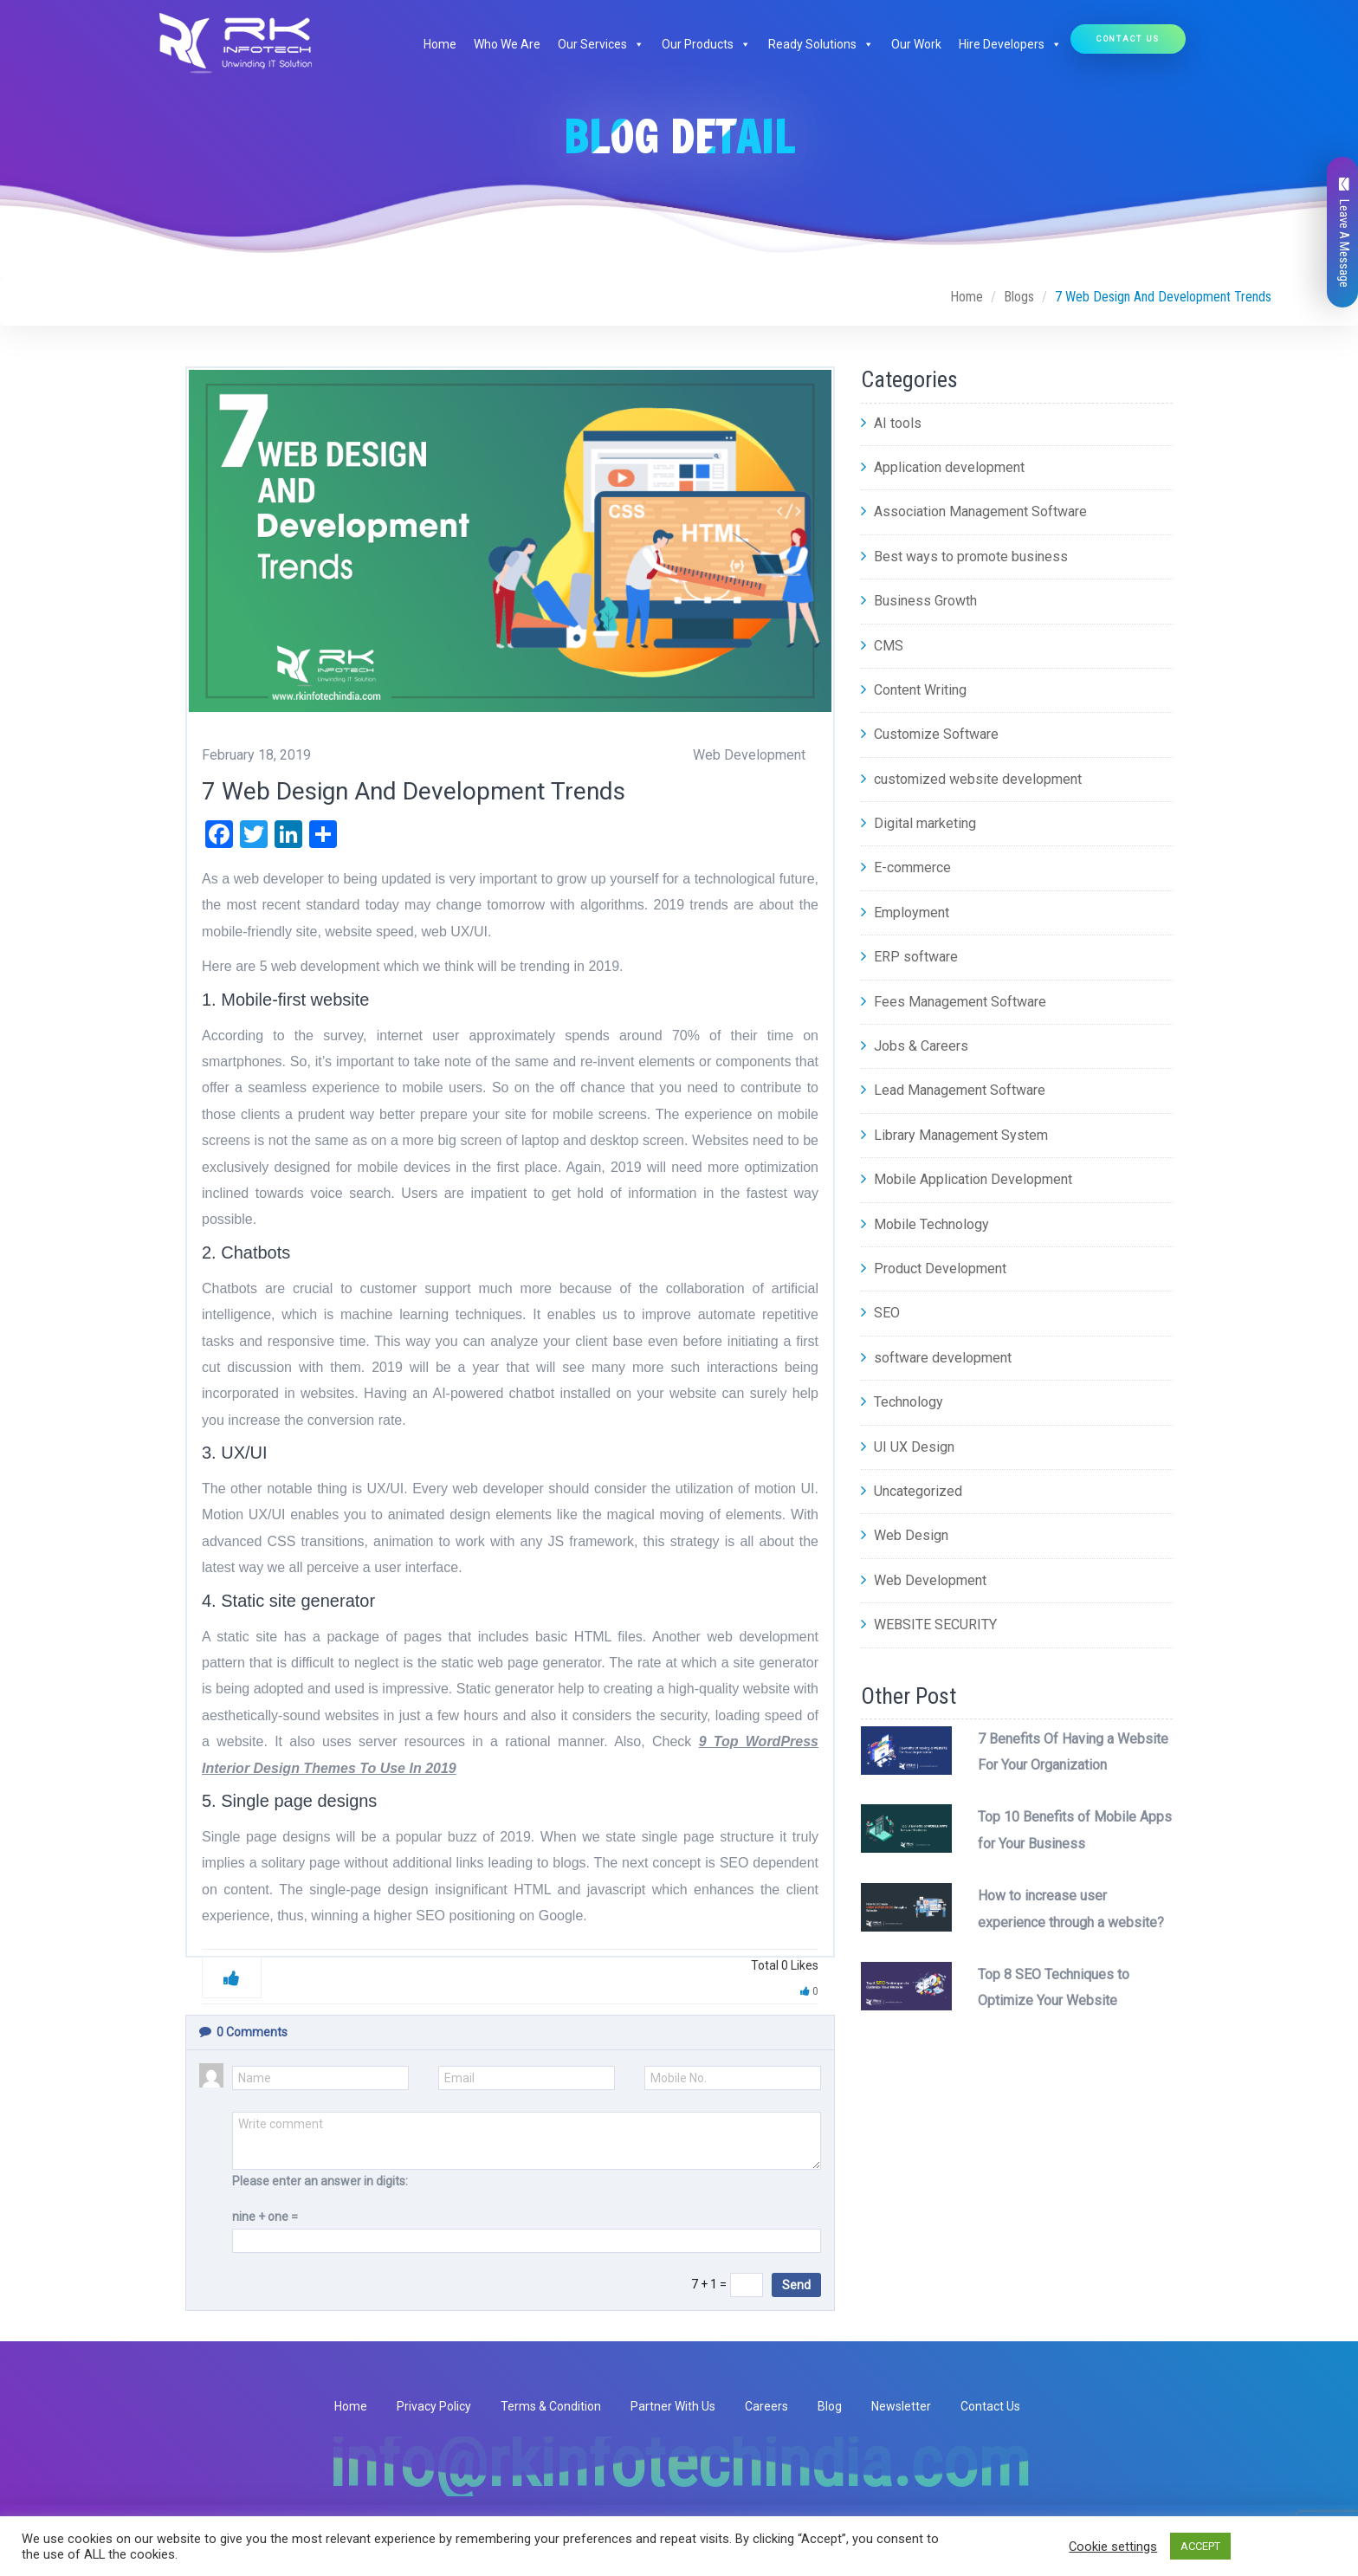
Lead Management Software (953, 1090)
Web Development (923, 1580)
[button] (635, 44)
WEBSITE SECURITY (929, 1624)
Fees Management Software (953, 1002)
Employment (905, 912)
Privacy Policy (434, 2406)
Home (440, 44)
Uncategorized (911, 1491)
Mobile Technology (925, 1224)
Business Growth (919, 600)
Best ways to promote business (964, 556)
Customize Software (930, 734)
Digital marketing (918, 823)
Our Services (601, 44)
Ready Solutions (821, 44)
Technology (902, 1402)
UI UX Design (907, 1447)
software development (936, 1357)
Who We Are (507, 44)
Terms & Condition (551, 2406)
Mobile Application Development (966, 1179)
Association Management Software (974, 511)
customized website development (971, 779)
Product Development (933, 1268)
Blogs (1019, 296)
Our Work (916, 44)
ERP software (909, 956)
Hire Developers (1010, 44)
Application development (943, 467)
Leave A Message (1344, 233)
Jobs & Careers (914, 1046)
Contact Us (1128, 38)
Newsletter (901, 2406)
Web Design (904, 1535)
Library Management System (954, 1135)
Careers (766, 2406)
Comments (243, 2032)
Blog (830, 2406)
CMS (882, 646)
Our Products (706, 44)
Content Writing (914, 690)
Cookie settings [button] (1113, 2546)
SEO (880, 1312)
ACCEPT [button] (1200, 2546)
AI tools (891, 423)
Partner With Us (672, 2406)
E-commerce (906, 867)
